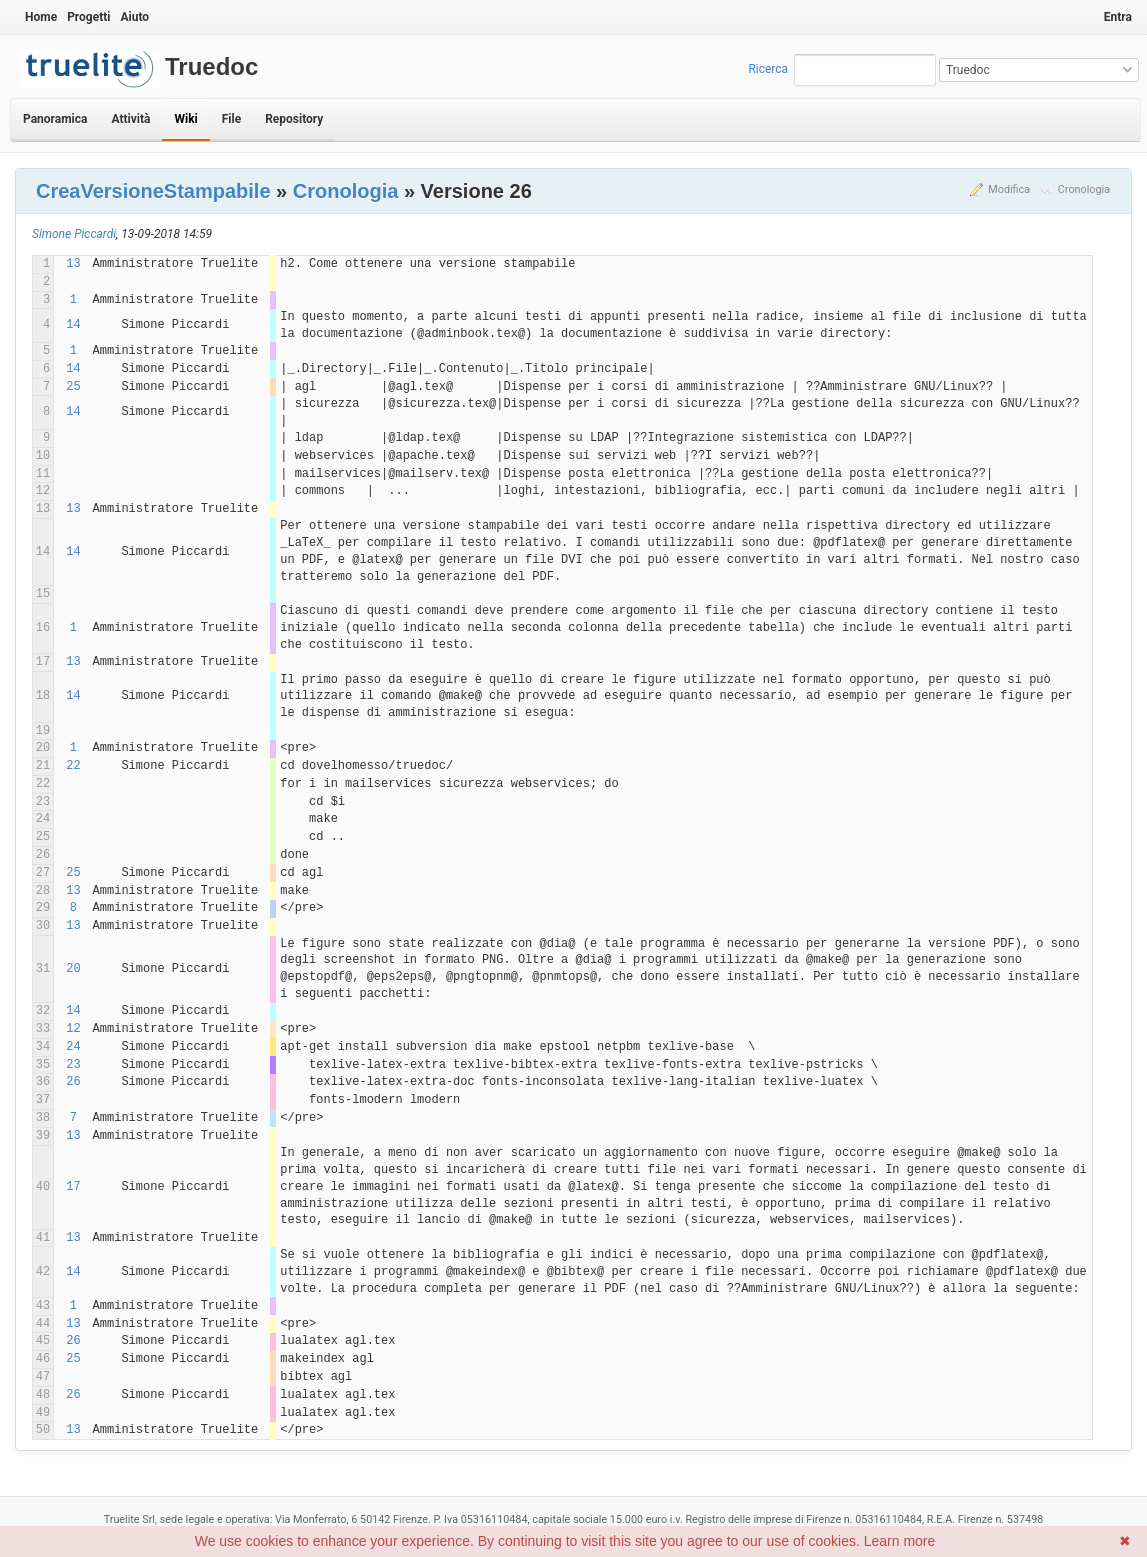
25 (73, 387)
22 (73, 766)
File (231, 119)
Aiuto (134, 17)
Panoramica (55, 119)
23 (73, 1065)
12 (73, 1029)
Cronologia (1084, 189)
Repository (294, 119)
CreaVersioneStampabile (153, 191)
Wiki (185, 119)
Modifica (1009, 189)
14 (73, 325)
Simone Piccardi (74, 234)
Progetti (88, 17)
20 (73, 969)
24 (73, 1047)
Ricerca (768, 69)
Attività (130, 119)
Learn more (900, 1541)
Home (41, 17)
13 (73, 264)
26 (73, 1082)
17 (73, 1187)
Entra (1118, 17)
